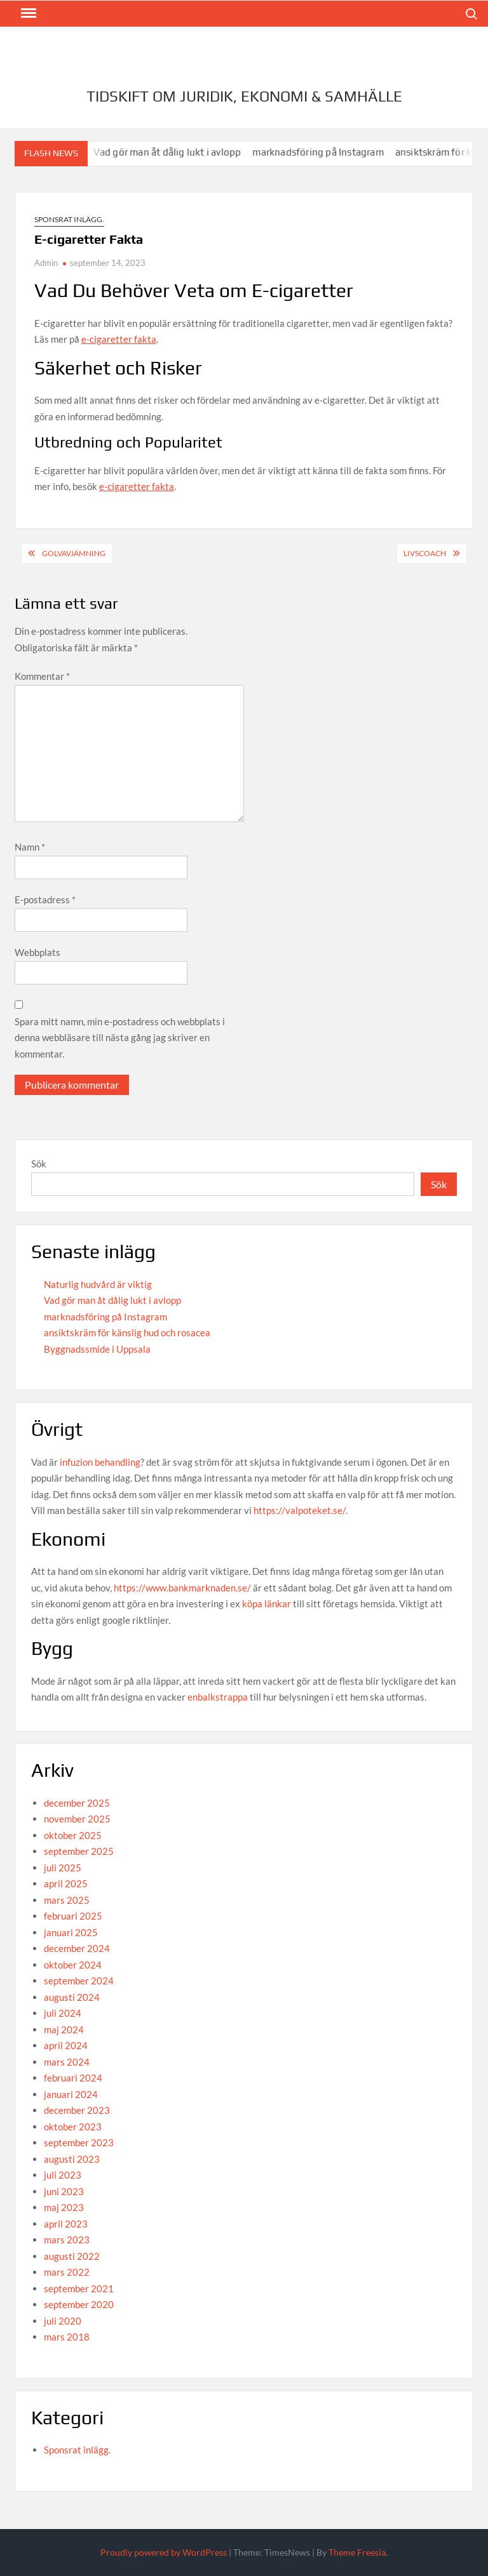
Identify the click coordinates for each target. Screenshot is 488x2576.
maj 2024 (64, 2029)
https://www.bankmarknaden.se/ (182, 1587)
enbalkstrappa (217, 1697)
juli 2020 (62, 2321)
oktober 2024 (73, 1964)
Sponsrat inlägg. (69, 219)
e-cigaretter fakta (118, 339)
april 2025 (66, 1883)
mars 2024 (67, 2062)
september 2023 (79, 2142)
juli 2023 (62, 2175)
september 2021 (79, 2288)
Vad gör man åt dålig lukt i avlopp (175, 152)
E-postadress (45, 899)
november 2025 (77, 1818)
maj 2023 (64, 2207)
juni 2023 (64, 2191)
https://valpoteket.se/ (300, 1510)
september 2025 (79, 1851)
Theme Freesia (357, 2552)
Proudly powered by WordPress (163, 2552)
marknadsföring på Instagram (326, 152)
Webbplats (37, 952)
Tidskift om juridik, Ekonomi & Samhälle (244, 96)
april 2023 (66, 2223)
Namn (30, 847)
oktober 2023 (73, 2126)
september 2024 (79, 1980)
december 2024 (77, 1948)
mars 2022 (67, 2272)
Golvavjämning (73, 553)
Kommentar (42, 676)
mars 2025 (67, 1900)
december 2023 (77, 2110)
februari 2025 (73, 1916)
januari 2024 (71, 2094)
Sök (38, 1163)
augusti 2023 (72, 2159)
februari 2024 (73, 2077)
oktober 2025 (73, 1835)
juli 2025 (62, 1867)
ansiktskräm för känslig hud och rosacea (127, 1332)
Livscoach (424, 553)
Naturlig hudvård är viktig (98, 1284)
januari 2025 (71, 1932)
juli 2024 (62, 2013)
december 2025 (77, 1803)
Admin (46, 263)
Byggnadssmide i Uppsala (97, 1349)
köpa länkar (266, 1603)
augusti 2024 (72, 1997)
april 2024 (66, 2045)
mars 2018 (67, 2336)
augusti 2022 (72, 2256)
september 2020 (79, 2304)
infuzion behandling (100, 1462)
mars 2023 (67, 2239)
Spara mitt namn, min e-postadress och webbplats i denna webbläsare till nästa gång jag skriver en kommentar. (120, 1037)
